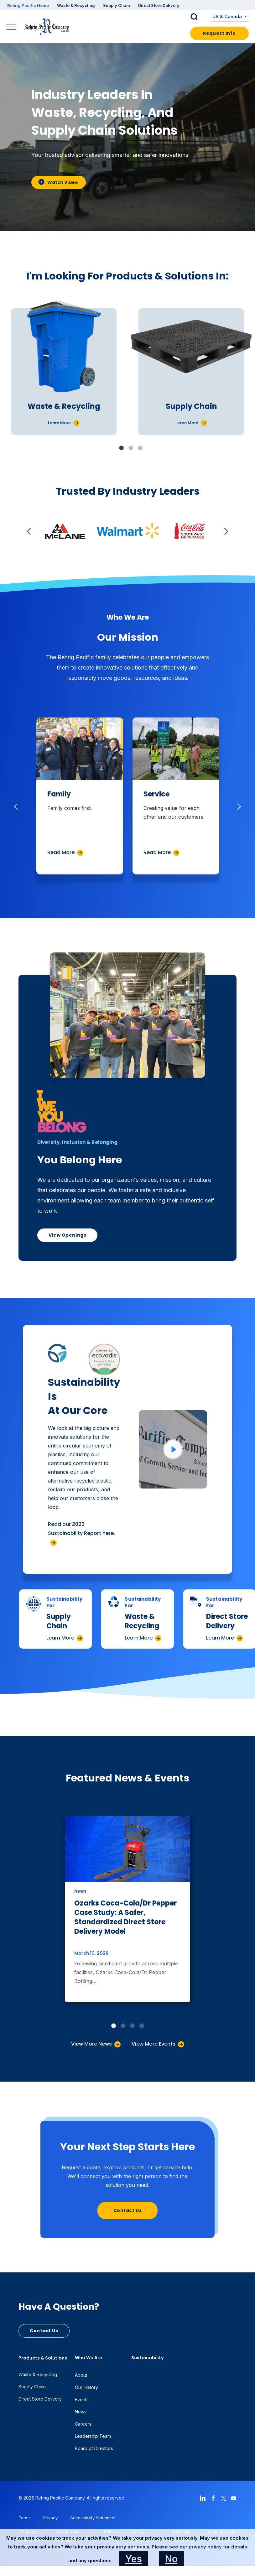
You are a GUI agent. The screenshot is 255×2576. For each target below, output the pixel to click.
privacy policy (205, 2547)
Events (82, 2399)
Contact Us (127, 2210)
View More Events (153, 2043)
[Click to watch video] (173, 1449)
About (81, 2375)
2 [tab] (131, 448)
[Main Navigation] (11, 28)
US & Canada (227, 16)
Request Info (219, 33)
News (80, 2411)
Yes (133, 2558)
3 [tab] (140, 448)
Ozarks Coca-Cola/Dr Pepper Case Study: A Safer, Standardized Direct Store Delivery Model (125, 1917)
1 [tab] (121, 448)
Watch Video (58, 182)
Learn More (60, 1637)
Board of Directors (94, 2448)
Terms (24, 2517)
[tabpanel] (64, 371)
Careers (83, 2424)
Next (225, 531)
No (171, 2558)
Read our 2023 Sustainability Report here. (81, 1528)
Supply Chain (116, 5)
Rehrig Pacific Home (28, 5)
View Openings (67, 1235)
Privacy (50, 2517)
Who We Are (88, 2357)
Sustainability (147, 2357)
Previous (30, 531)
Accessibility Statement (93, 2517)
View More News (91, 2043)
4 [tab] (141, 2026)
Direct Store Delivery (159, 5)
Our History (86, 2387)
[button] (198, 17)
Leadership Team (93, 2436)
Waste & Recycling (76, 5)
